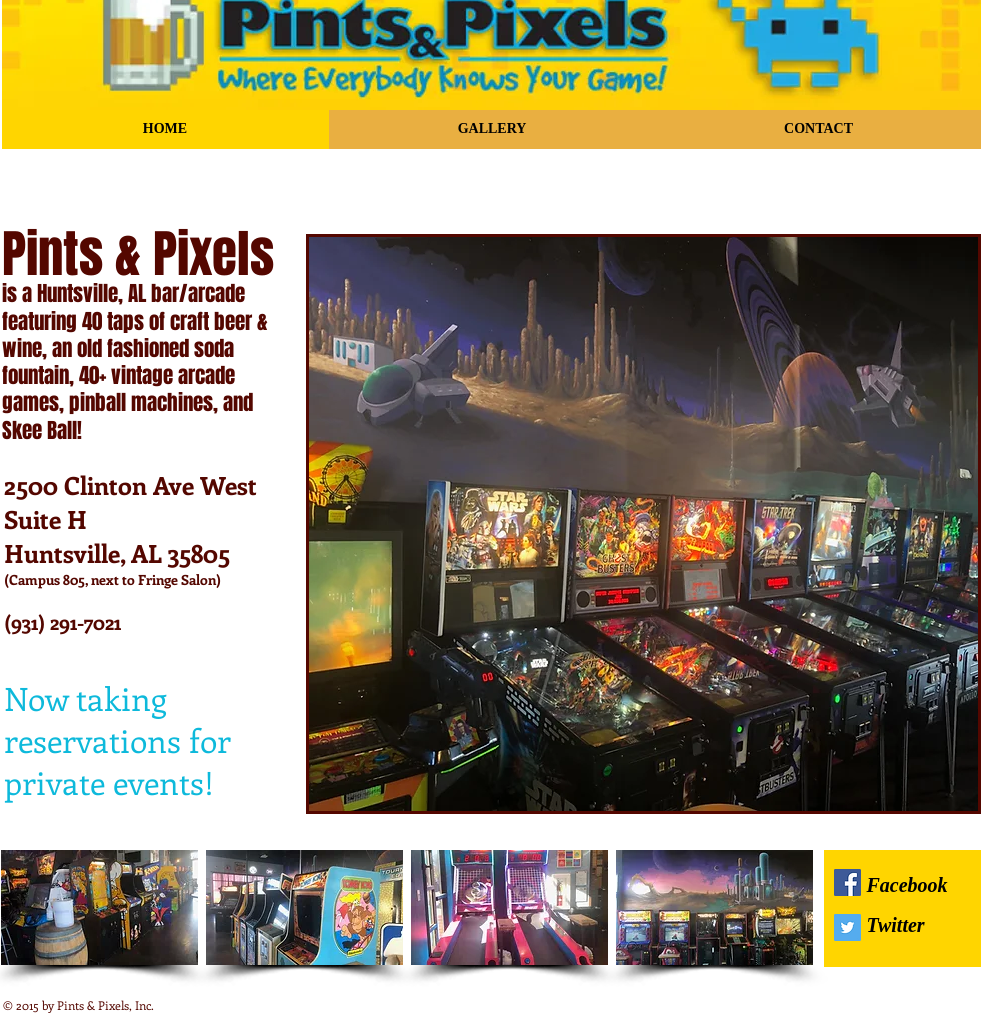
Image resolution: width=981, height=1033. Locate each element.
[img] (99, 907)
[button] (643, 524)
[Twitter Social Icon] (847, 927)
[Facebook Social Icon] (847, 882)
